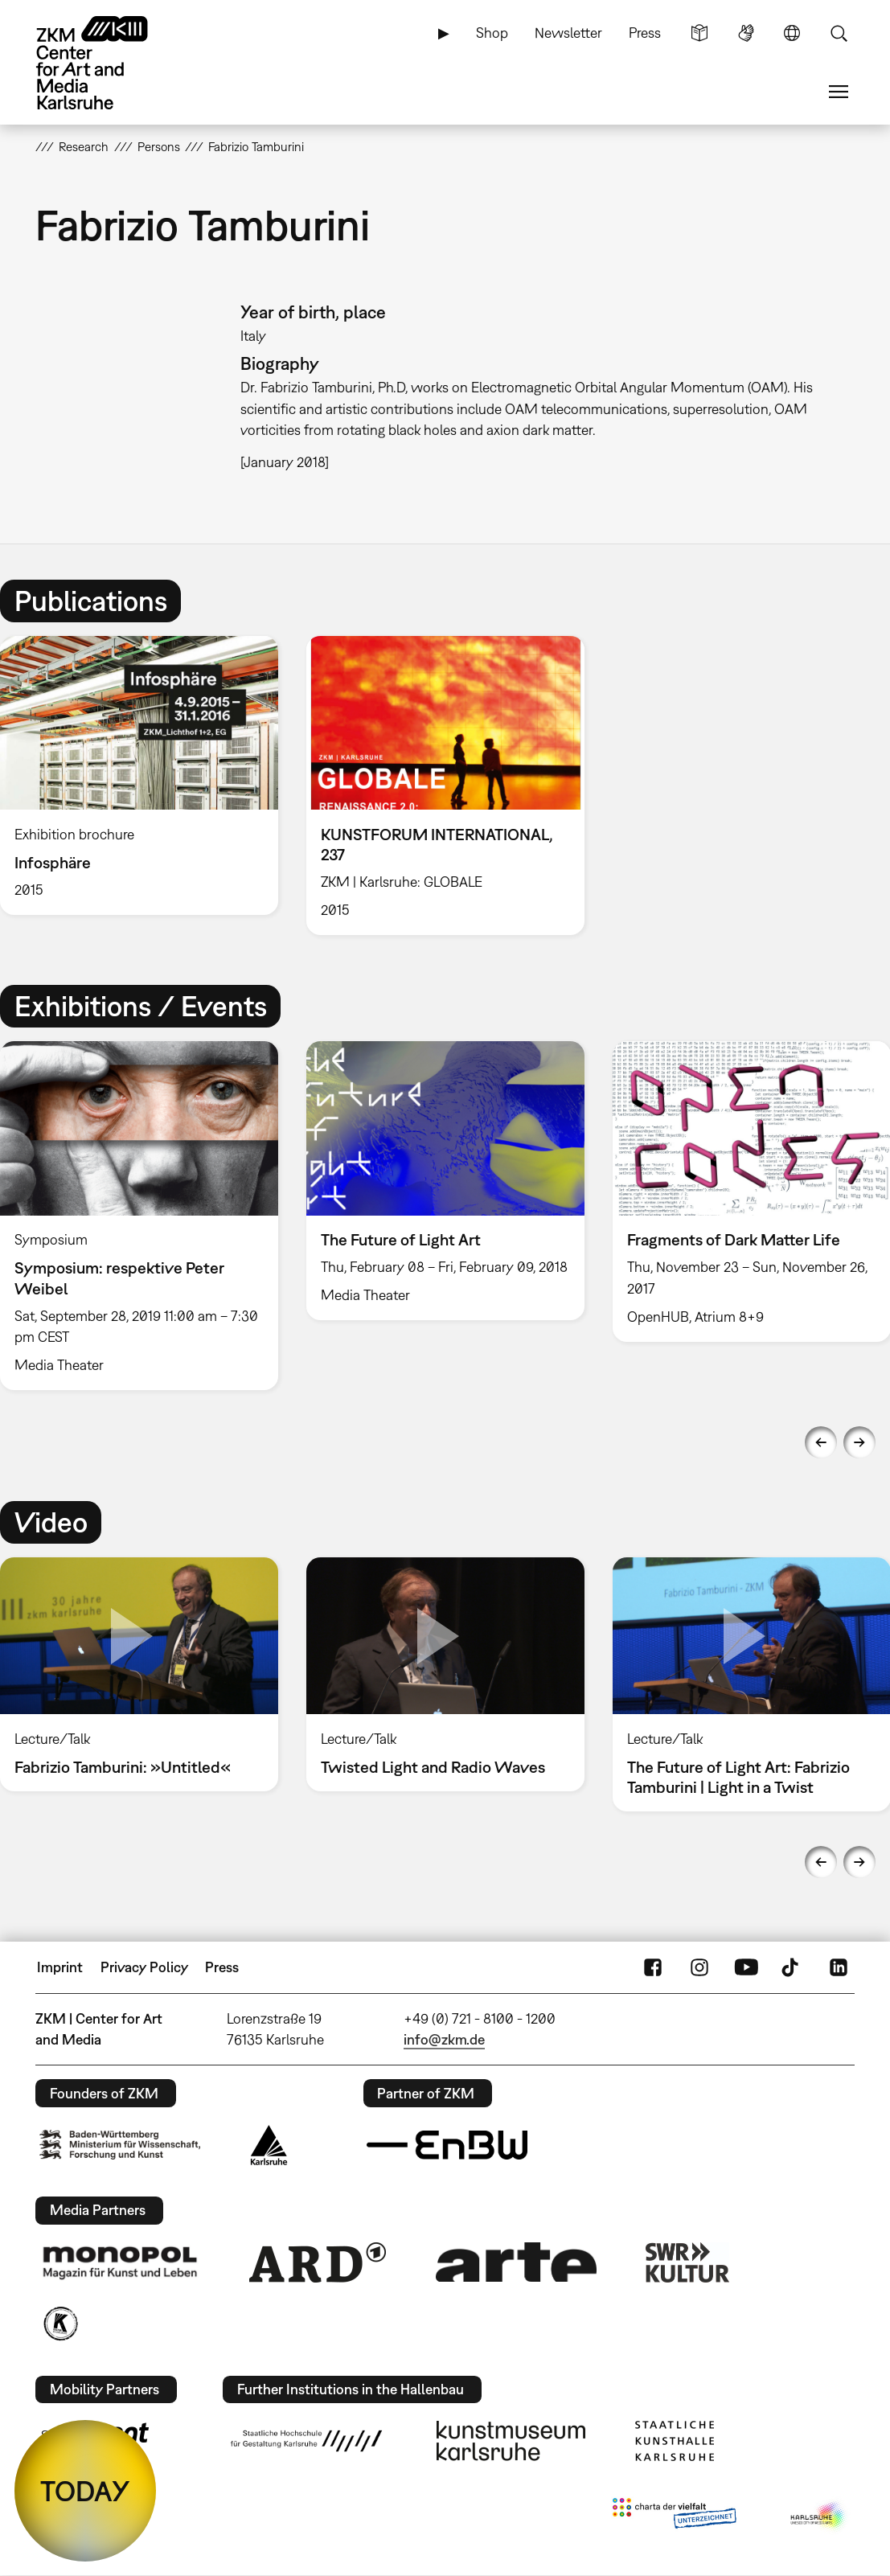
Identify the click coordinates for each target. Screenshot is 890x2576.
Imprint (60, 1967)
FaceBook (653, 1967)
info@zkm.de (444, 2039)
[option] (445, 785)
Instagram (699, 1967)
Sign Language (746, 32)
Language (792, 32)
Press (645, 32)
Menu (838, 91)
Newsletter (568, 32)
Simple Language (699, 32)
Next (859, 1442)
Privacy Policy (144, 1967)
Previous (821, 1442)
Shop (492, 32)
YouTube (746, 1967)
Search (838, 32)
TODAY (85, 2491)
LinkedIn (838, 1967)
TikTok (792, 1967)
